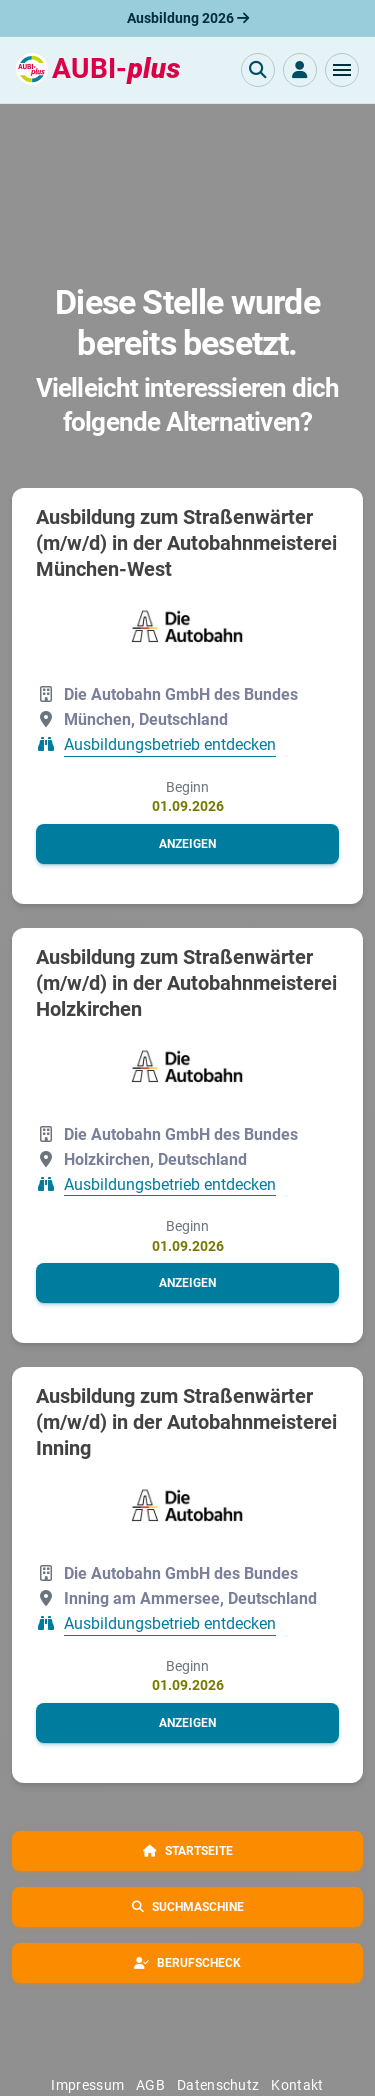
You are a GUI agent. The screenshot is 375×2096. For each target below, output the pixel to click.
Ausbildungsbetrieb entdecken (170, 745)
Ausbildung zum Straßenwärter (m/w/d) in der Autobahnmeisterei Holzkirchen (186, 983)
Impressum (87, 2085)
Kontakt (297, 2085)
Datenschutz (218, 2085)
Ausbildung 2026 (188, 18)
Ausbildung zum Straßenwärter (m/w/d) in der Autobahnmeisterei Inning (186, 1422)
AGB (150, 2085)
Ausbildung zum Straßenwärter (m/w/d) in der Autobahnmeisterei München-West (186, 543)
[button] (342, 70)
